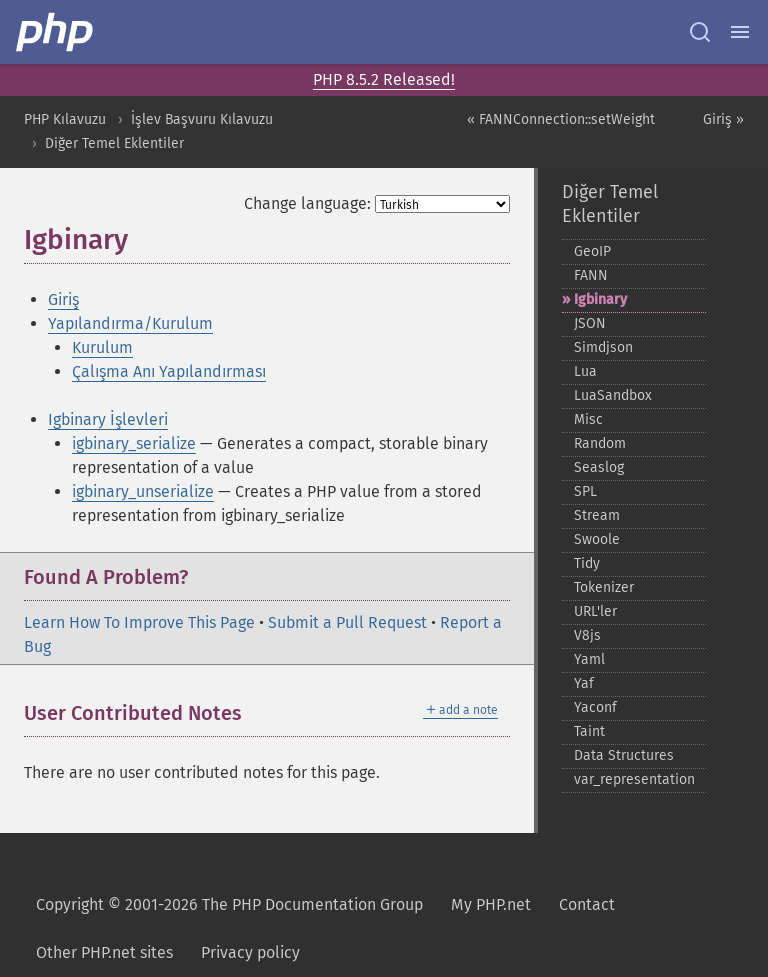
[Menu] (740, 32)
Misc (588, 419)
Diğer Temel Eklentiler (114, 143)
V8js (587, 635)
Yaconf (595, 707)
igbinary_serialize (134, 443)
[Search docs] (700, 32)
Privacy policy (250, 952)
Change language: (307, 203)
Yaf (584, 683)
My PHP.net (491, 904)
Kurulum (102, 347)
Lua (585, 371)
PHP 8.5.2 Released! (384, 79)
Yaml (589, 659)
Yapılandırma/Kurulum (130, 323)
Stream (597, 515)
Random (600, 443)
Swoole (597, 539)
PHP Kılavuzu (65, 119)
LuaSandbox (613, 395)
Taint (589, 731)
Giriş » (723, 119)
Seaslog (599, 467)
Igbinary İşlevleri (108, 419)
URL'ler (595, 611)
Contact (587, 904)
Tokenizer (604, 587)
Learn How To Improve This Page (139, 622)
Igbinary (600, 299)
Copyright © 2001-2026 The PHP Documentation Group (229, 904)
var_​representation (634, 779)
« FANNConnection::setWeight (561, 119)
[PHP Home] (56, 32)
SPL (585, 491)
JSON (590, 323)
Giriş (63, 299)
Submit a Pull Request (347, 622)
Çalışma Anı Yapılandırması (169, 371)
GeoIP (592, 251)
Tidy (587, 563)
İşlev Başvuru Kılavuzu (202, 119)
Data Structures (624, 755)
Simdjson (603, 347)
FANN (591, 275)
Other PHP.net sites (104, 952)
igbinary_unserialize (143, 491)
